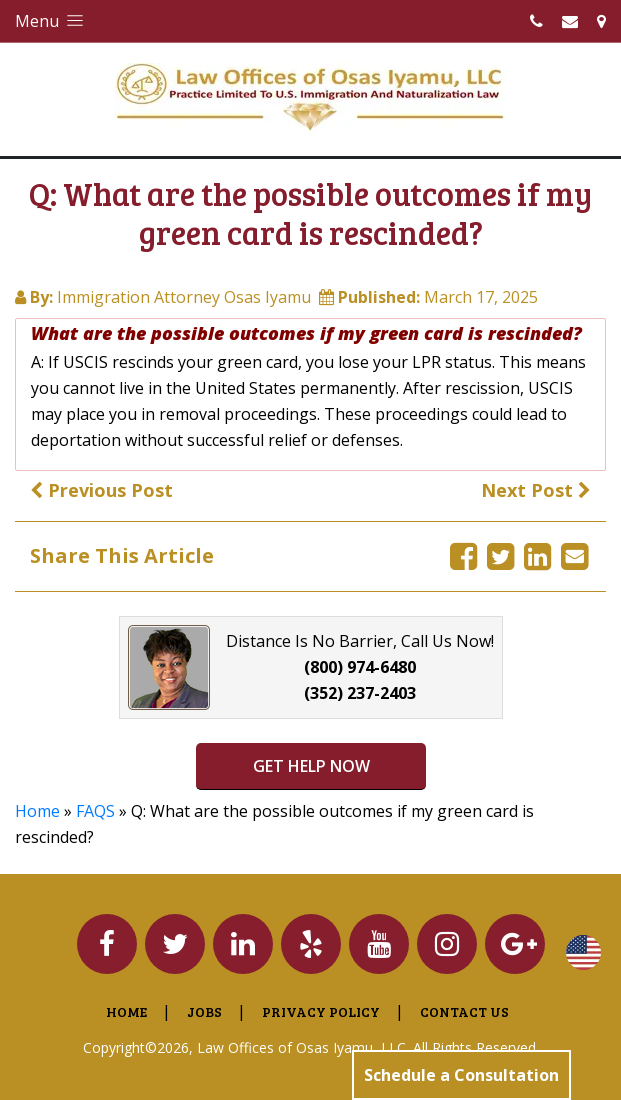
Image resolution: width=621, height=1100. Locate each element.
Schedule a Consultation (461, 1075)
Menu (51, 21)
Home (37, 811)
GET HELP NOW (310, 766)
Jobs (204, 1011)
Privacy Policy (321, 1011)
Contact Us (464, 1011)
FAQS (95, 811)
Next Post (536, 490)
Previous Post (101, 490)
